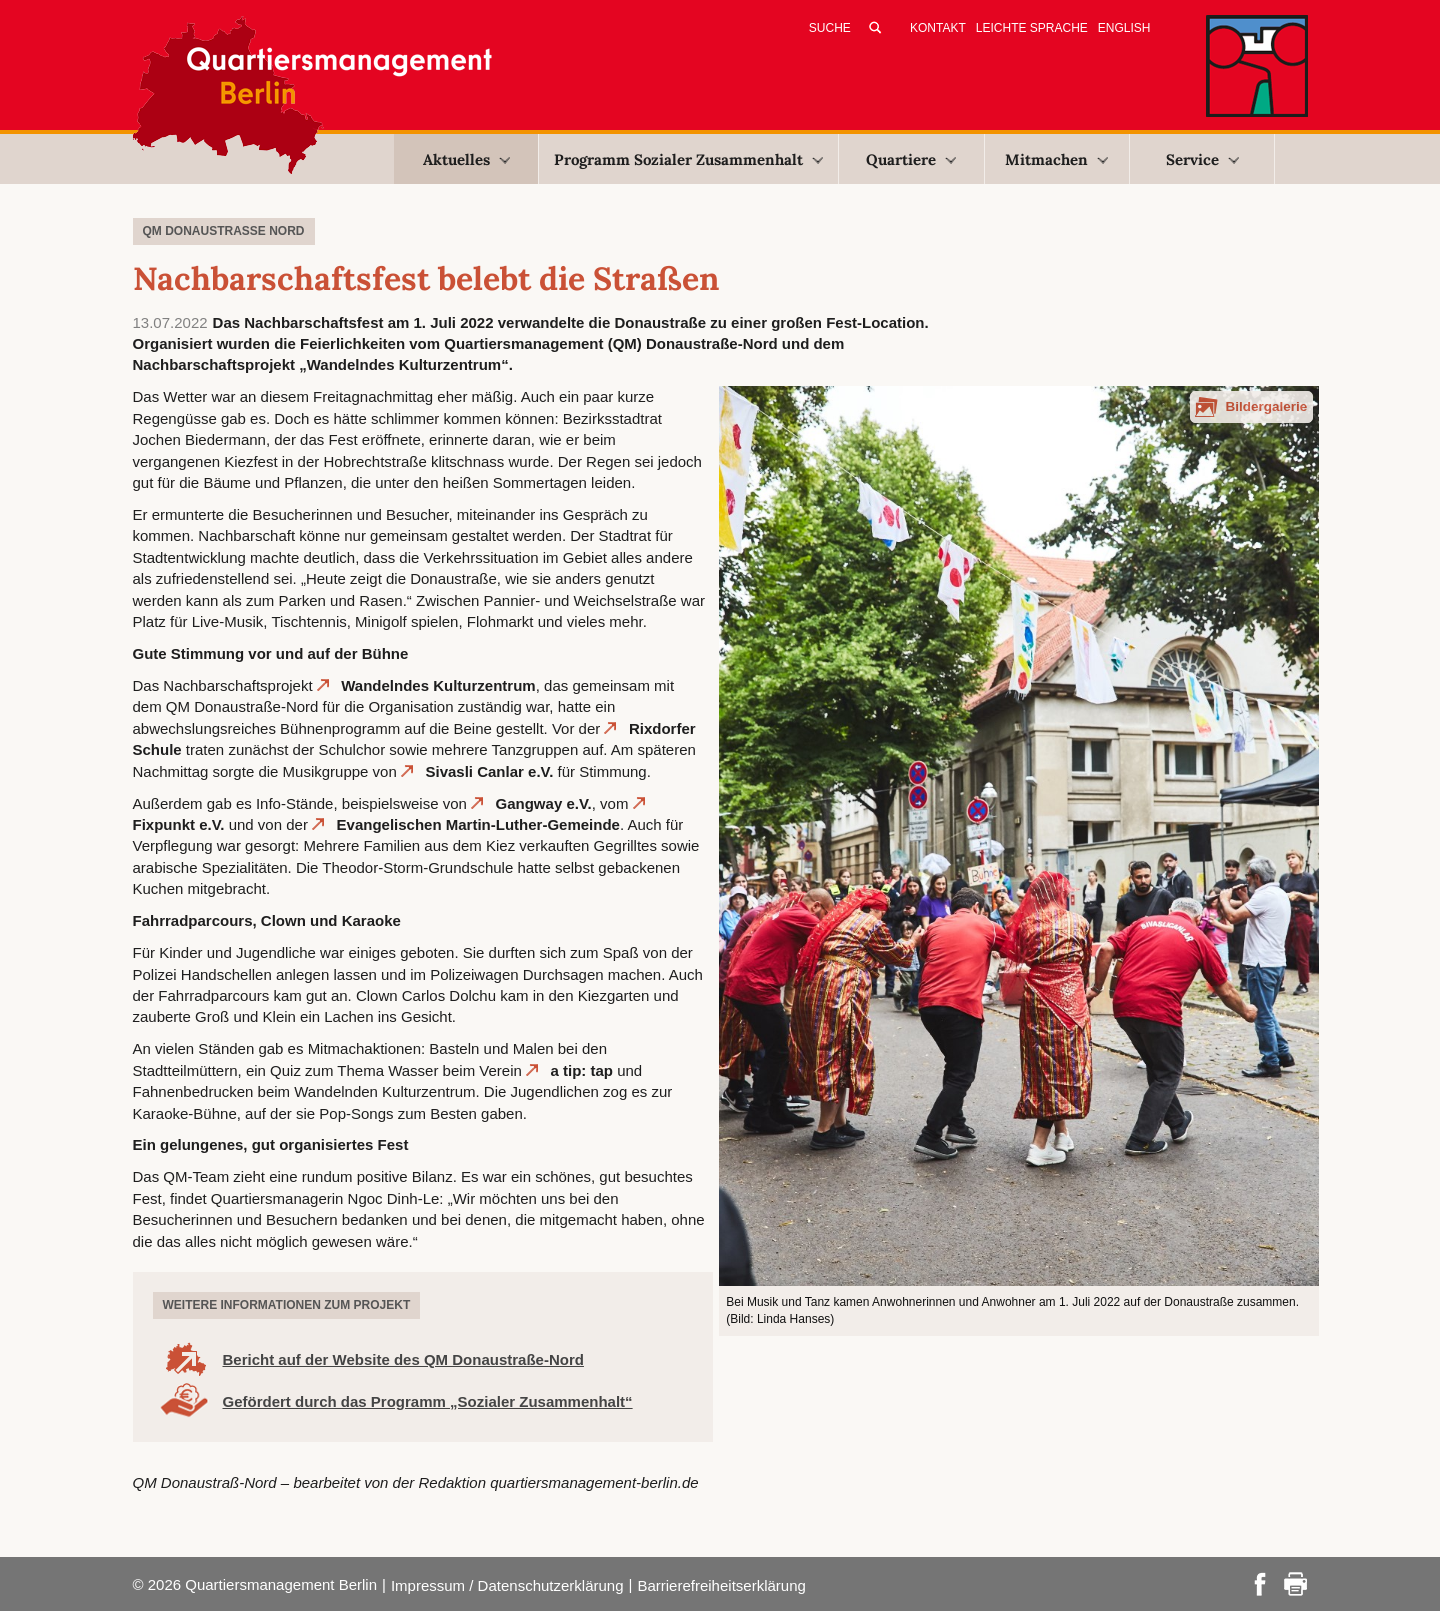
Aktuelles (466, 159)
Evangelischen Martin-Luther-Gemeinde (478, 824)
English (1124, 28)
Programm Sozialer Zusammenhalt (688, 159)
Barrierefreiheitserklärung (721, 1585)
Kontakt (938, 28)
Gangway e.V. (544, 803)
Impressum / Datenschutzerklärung (507, 1585)
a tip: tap (582, 1070)
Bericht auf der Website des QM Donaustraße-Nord (403, 1359)
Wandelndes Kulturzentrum (438, 685)
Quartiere (911, 159)
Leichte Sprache (1032, 28)
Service (1202, 159)
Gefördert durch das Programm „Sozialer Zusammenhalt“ (428, 1401)
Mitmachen (1056, 159)
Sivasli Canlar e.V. (489, 771)
